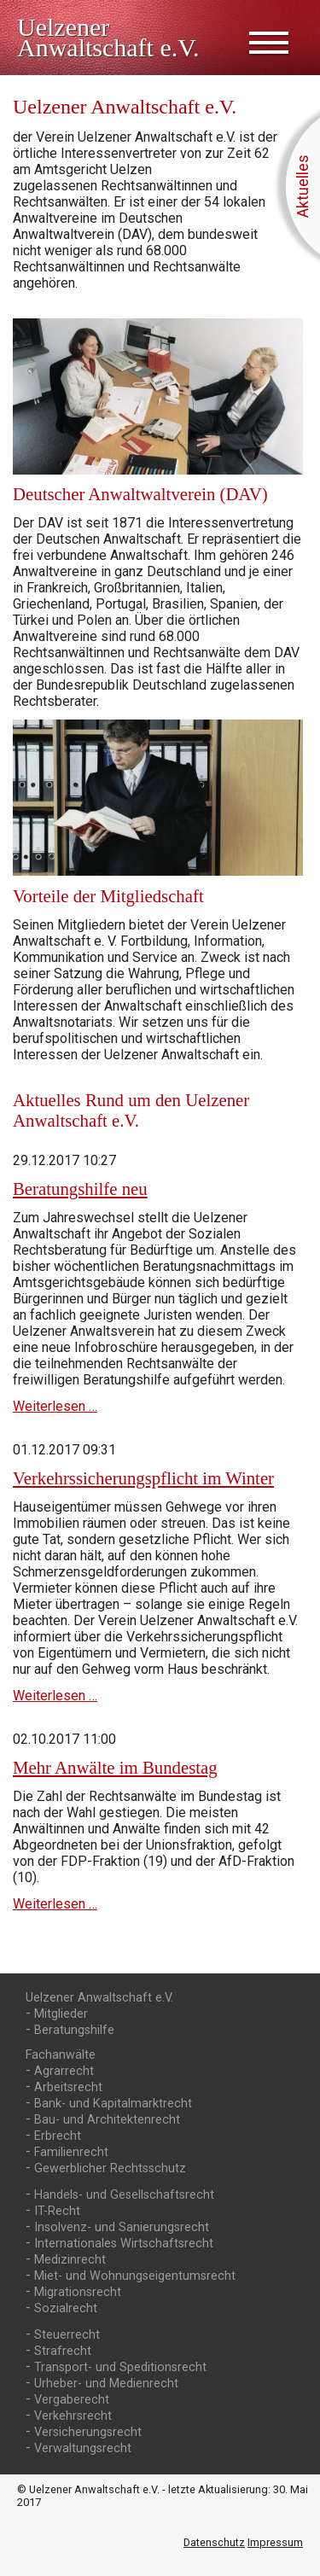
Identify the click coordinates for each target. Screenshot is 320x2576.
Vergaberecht (71, 2399)
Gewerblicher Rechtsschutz (110, 2168)
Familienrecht (71, 2152)
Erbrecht (57, 2136)
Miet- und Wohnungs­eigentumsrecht (135, 2276)
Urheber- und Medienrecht (106, 2383)
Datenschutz (214, 2542)
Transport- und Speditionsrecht (120, 2367)
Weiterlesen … (55, 1406)
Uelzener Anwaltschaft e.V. (99, 1997)
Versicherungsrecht (88, 2432)
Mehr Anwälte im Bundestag (115, 1767)
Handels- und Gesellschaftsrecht (124, 2195)
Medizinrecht (70, 2260)
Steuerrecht (67, 2335)
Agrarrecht (64, 2071)
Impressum (275, 2542)
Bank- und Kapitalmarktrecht (113, 2103)
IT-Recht (57, 2211)
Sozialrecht (65, 2308)
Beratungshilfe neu (80, 1188)
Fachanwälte (61, 2055)
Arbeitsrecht (68, 2087)
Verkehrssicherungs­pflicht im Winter (143, 1478)
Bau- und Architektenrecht (107, 2120)
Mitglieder (61, 2014)
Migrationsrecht (77, 2292)
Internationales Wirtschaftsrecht (123, 2243)
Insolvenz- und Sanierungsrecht (121, 2227)
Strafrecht (62, 2351)
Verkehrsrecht (73, 2416)
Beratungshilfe (74, 2030)
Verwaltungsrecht (82, 2448)
